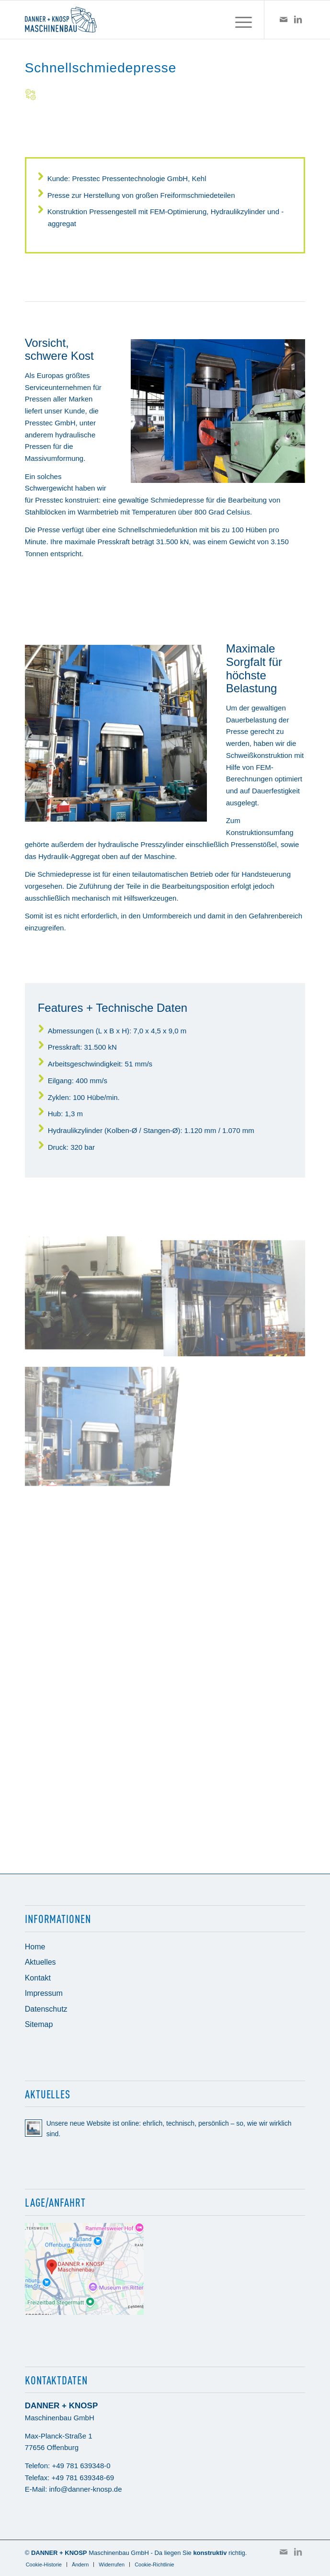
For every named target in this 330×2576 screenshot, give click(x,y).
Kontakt (38, 1978)
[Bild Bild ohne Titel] (95, 1291)
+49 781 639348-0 (81, 2466)
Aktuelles (40, 1962)
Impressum (44, 1993)
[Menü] (239, 19)
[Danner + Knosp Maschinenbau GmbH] (137, 19)
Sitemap (39, 2024)
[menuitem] (239, 19)
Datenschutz (46, 2009)
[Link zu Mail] (283, 19)
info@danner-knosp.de (85, 2489)
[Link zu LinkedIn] (298, 19)
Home (35, 1947)
